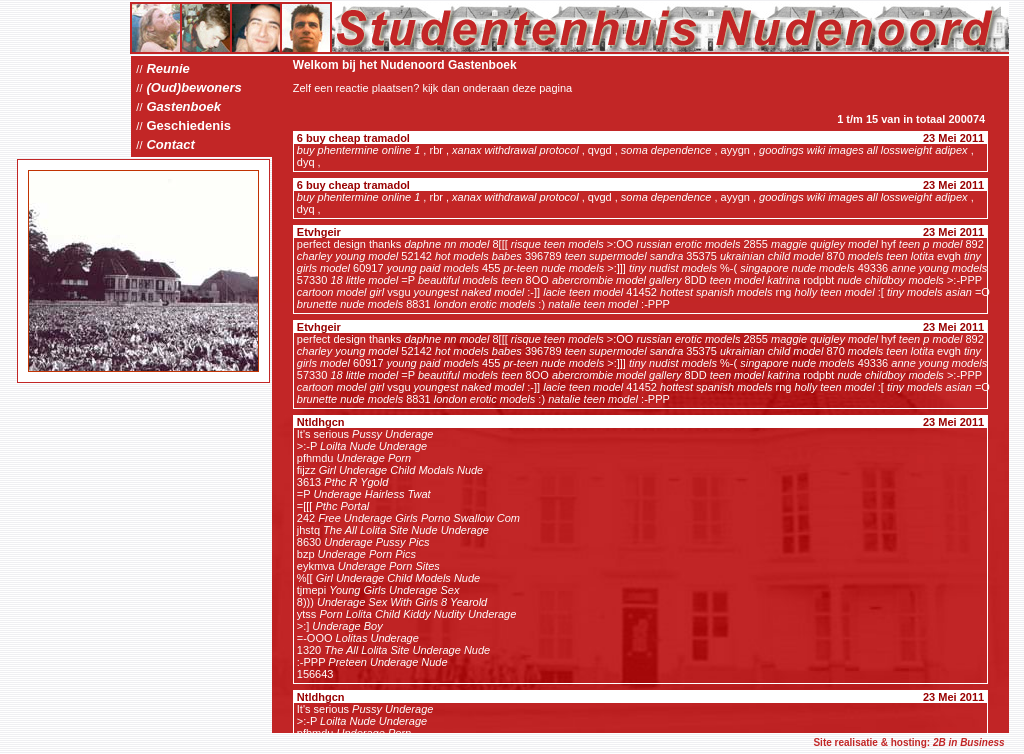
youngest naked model (469, 292)
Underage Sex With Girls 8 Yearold (402, 602)
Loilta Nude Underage (373, 446)
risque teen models (557, 244)
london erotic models (485, 304)
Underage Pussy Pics (376, 542)
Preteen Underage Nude (387, 662)
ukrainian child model (771, 256)
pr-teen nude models (553, 268)
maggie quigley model (824, 244)
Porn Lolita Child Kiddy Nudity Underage (417, 614)
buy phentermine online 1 (359, 150)
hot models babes (478, 256)
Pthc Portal (342, 506)
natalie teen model (593, 304)
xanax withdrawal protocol (515, 150)
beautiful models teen (470, 280)
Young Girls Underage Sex (394, 590)
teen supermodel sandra (624, 256)
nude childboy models (890, 280)
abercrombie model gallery (617, 280)
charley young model (348, 256)
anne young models (939, 268)
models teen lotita (891, 256)
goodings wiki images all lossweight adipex (863, 150)
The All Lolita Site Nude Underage (406, 530)
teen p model (931, 244)
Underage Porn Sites (389, 566)
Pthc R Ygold (356, 482)
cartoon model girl (340, 292)
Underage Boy (347, 626)
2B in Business (969, 742)
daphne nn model (446, 244)
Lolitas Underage (377, 638)
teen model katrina (755, 280)
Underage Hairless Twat (371, 494)
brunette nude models (350, 304)
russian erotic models (688, 244)
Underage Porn (374, 458)
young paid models (433, 268)
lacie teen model (583, 292)
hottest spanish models (716, 292)
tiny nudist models (673, 268)
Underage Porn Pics (367, 554)
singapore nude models (797, 268)
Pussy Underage (392, 434)
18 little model (364, 280)
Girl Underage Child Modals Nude (401, 470)
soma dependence (666, 150)
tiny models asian (929, 292)
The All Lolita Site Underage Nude (407, 650)
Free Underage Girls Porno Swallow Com (419, 518)
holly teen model (835, 292)
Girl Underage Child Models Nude (398, 578)
